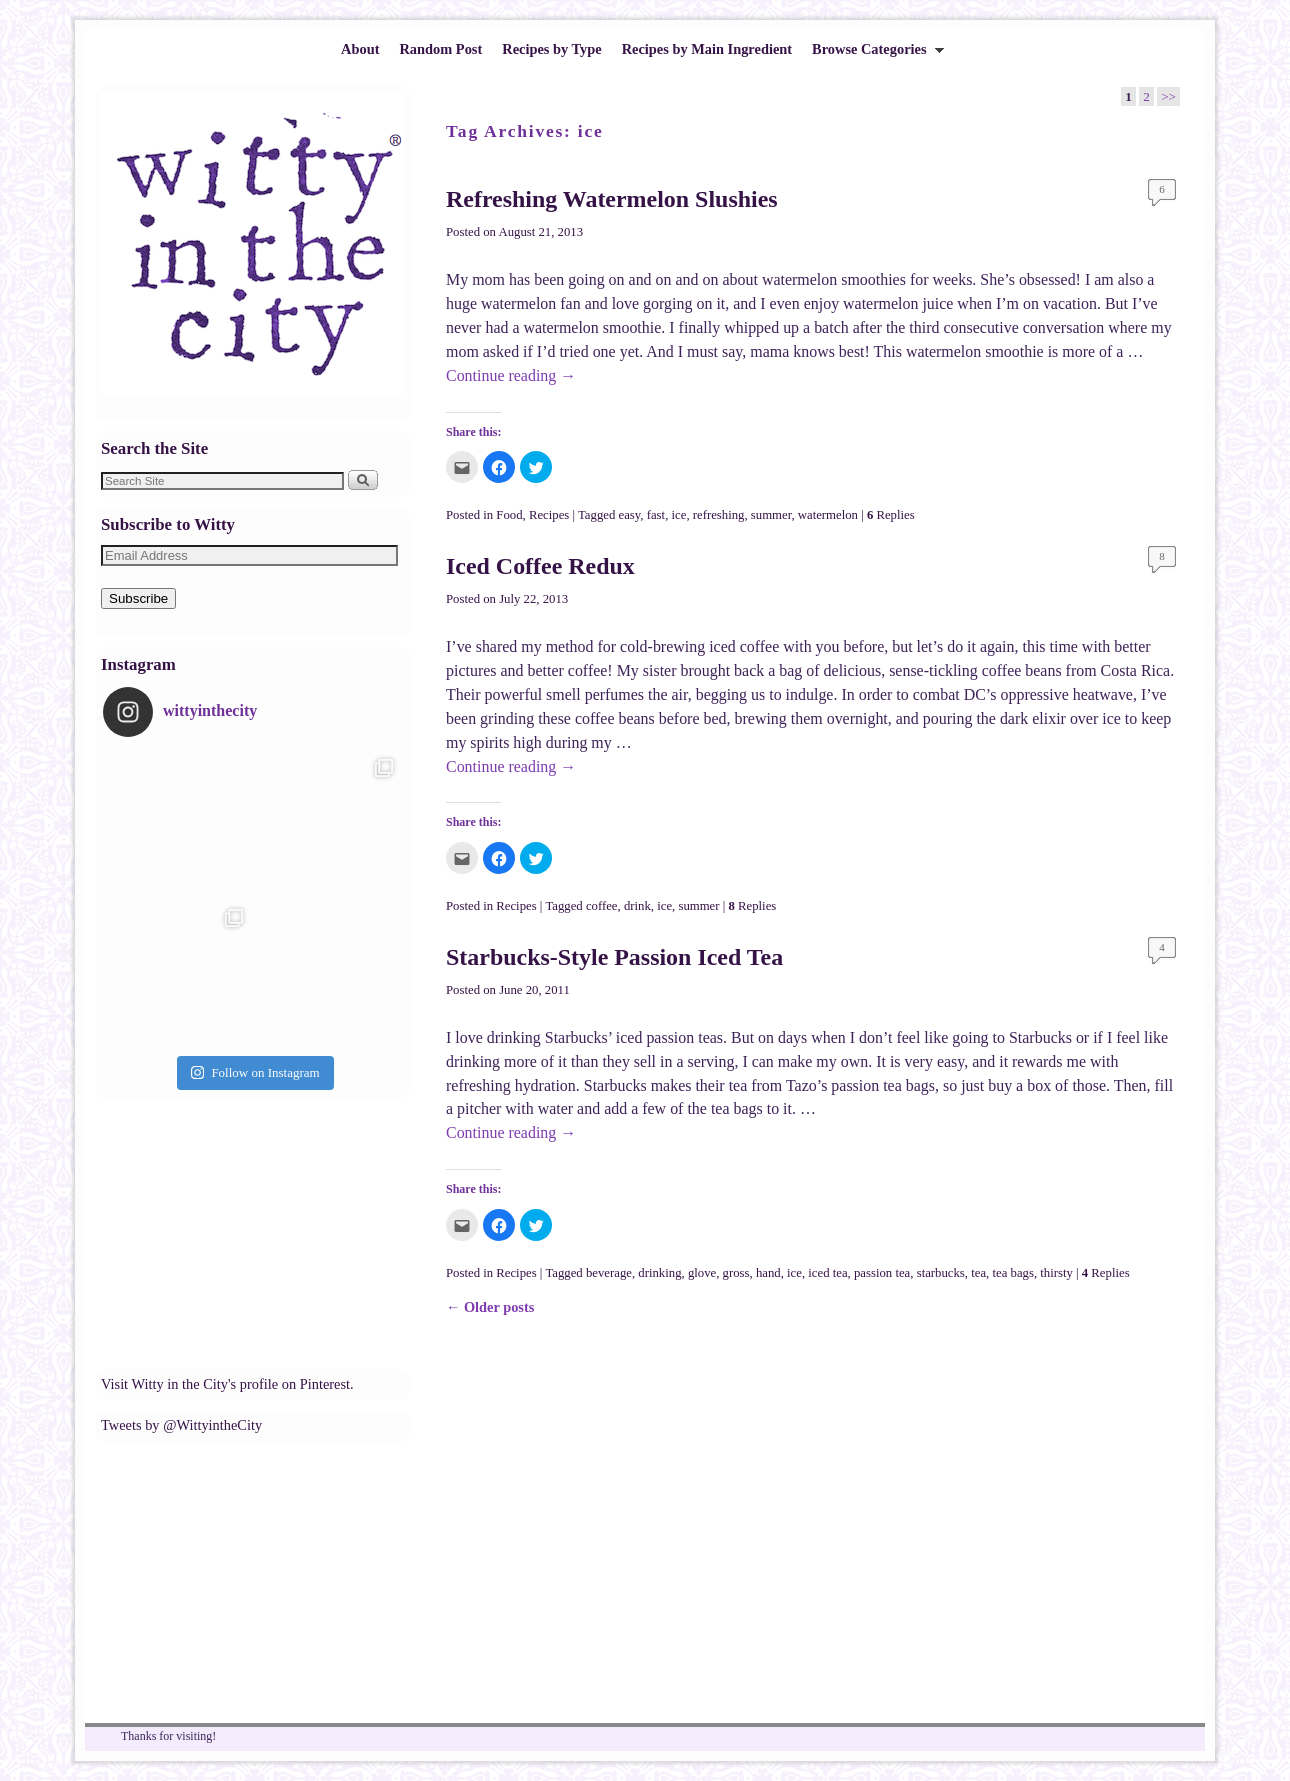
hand (768, 1273)
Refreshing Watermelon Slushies (612, 199)
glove (702, 1273)
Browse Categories (873, 54)
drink (637, 906)
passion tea (882, 1273)
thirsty (1056, 1273)
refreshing (719, 515)
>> (1168, 96)
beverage (609, 1273)
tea (978, 1273)
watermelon (828, 515)
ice (679, 515)
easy (630, 515)
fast (656, 515)
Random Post (440, 49)
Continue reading (511, 375)
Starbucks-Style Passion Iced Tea (614, 957)
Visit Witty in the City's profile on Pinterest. (227, 1384)
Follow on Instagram (255, 1072)
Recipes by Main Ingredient (707, 49)
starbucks (941, 1273)
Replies (891, 515)
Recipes (549, 515)
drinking (659, 1273)
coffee (602, 906)
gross (736, 1273)
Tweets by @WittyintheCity (181, 1425)
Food (509, 515)
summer (771, 515)
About (360, 49)
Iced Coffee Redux (540, 566)
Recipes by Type (551, 49)
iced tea (827, 1273)
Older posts (490, 1307)
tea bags (1012, 1273)
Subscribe (138, 598)
